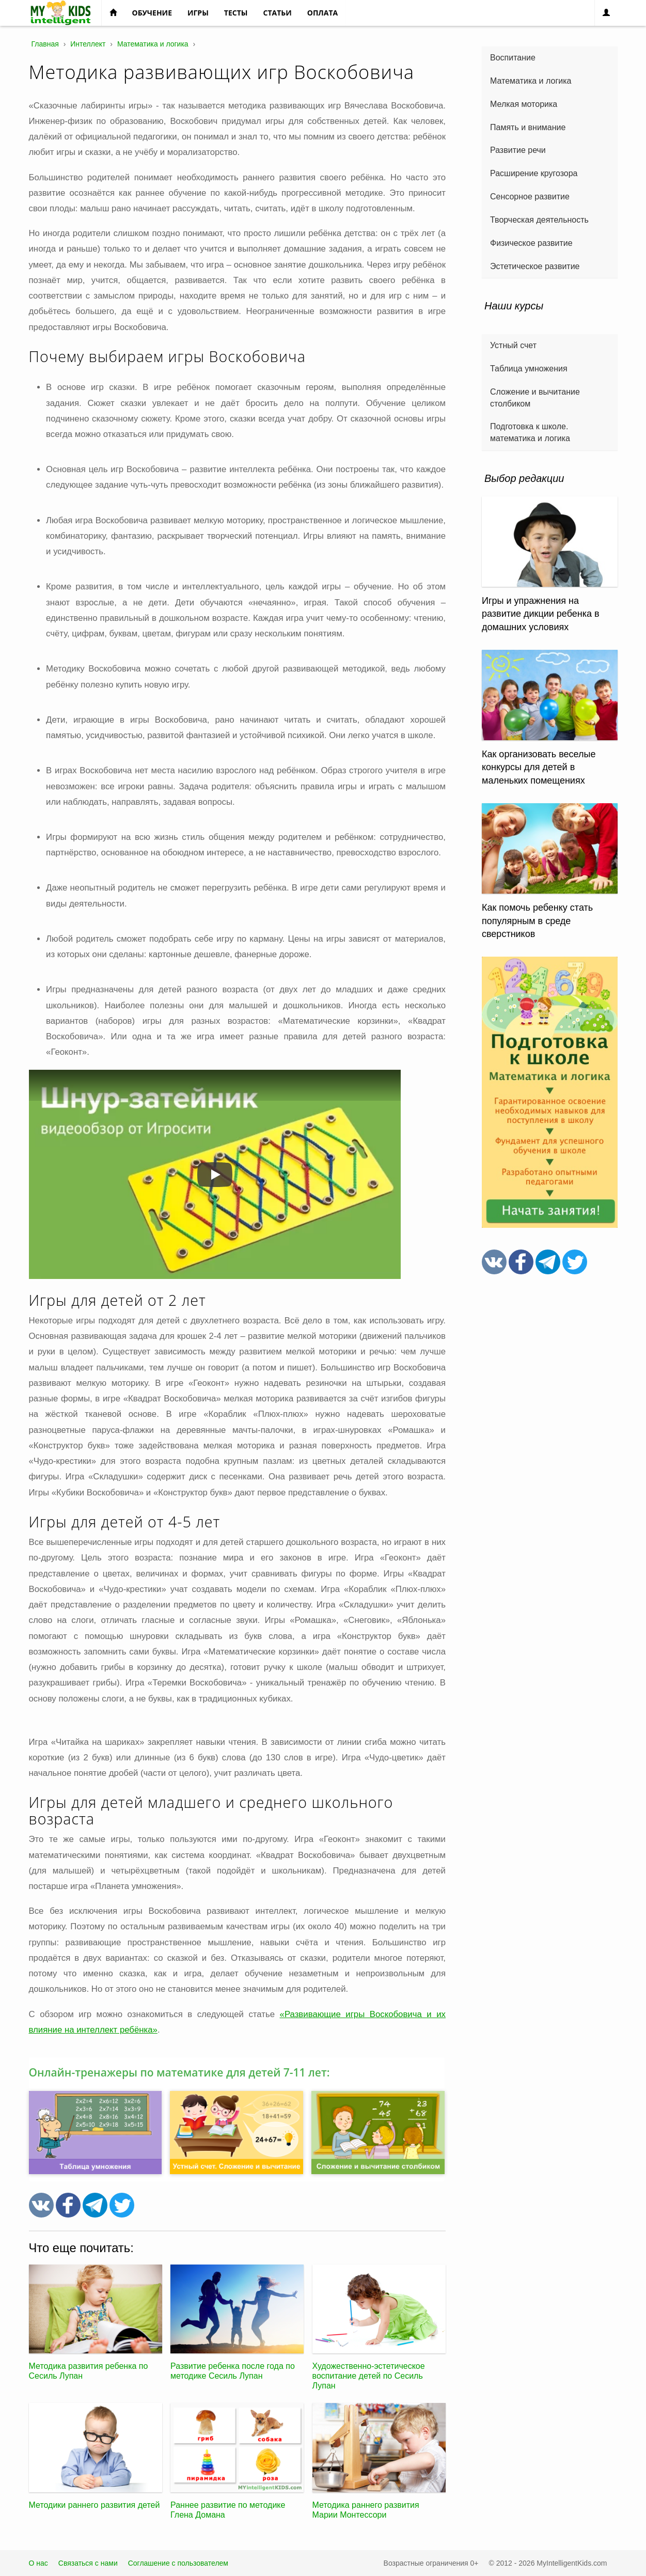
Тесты (236, 13)
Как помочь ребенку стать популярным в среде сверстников (537, 920)
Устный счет (513, 345)
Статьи (277, 13)
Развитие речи (518, 150)
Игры (198, 13)
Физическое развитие (531, 243)
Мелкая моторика (523, 104)
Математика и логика (530, 80)
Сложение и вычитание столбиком (535, 397)
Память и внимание (527, 127)
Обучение (152, 13)
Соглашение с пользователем (178, 2563)
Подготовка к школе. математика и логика (530, 432)
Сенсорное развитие (530, 196)
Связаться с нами (88, 2563)
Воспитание (512, 57)
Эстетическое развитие (535, 266)
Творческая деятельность (539, 219)
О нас (38, 2563)
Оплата (322, 13)
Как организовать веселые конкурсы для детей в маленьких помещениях (538, 767)
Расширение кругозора (534, 173)
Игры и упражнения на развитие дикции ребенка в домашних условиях (541, 614)
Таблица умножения (529, 368)
